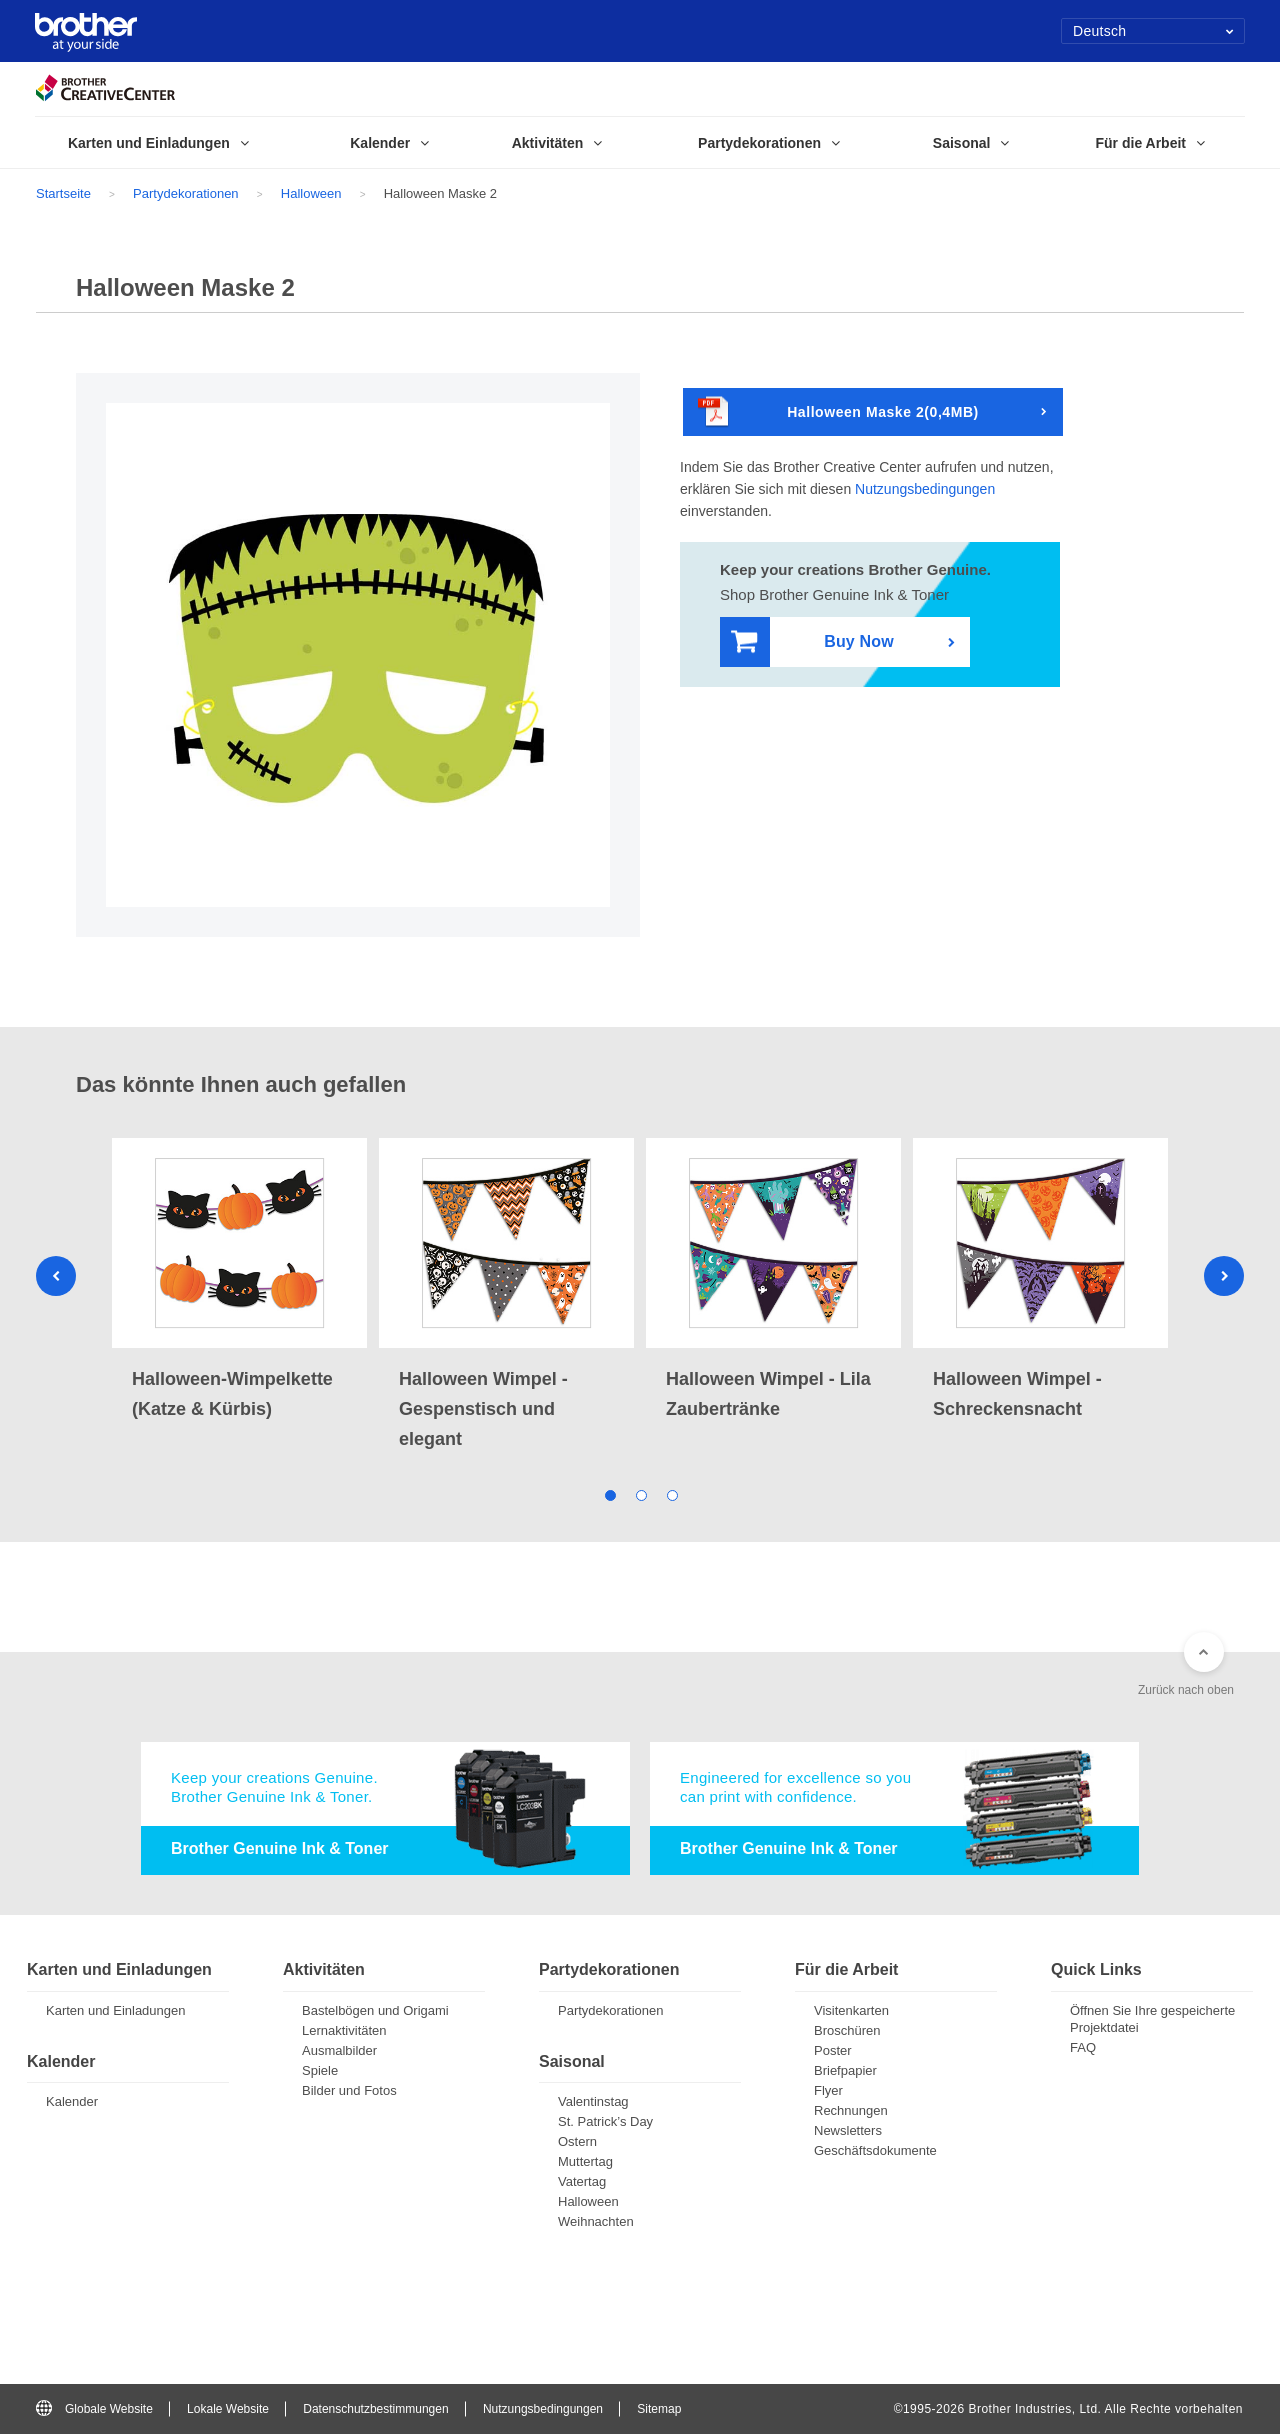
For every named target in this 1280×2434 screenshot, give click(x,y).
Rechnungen (851, 2110)
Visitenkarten (851, 2010)
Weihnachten (596, 2221)
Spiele (320, 2070)
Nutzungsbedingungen (925, 489)
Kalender (72, 2101)
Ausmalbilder (339, 2050)
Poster (833, 2050)
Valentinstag (593, 2101)
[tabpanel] (239, 1281)
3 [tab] (671, 1493)
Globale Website (94, 2409)
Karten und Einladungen (116, 2010)
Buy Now (812, 642)
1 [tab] (609, 1493)
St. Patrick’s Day (605, 2121)
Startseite (63, 193)
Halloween (311, 193)
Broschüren (847, 2030)
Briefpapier (845, 2070)
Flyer (828, 2090)
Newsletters (848, 2130)
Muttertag (585, 2161)
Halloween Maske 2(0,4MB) (838, 412)
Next (1224, 1276)
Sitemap (659, 2409)
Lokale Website (228, 2409)
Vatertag (582, 2181)
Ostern (577, 2141)
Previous (56, 1276)
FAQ (1083, 2047)
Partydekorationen (186, 193)
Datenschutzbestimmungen (375, 2409)
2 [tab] (640, 1493)
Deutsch (1153, 31)
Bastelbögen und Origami (375, 2010)
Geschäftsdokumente (875, 2150)
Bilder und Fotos (349, 2090)
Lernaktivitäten (344, 2030)
